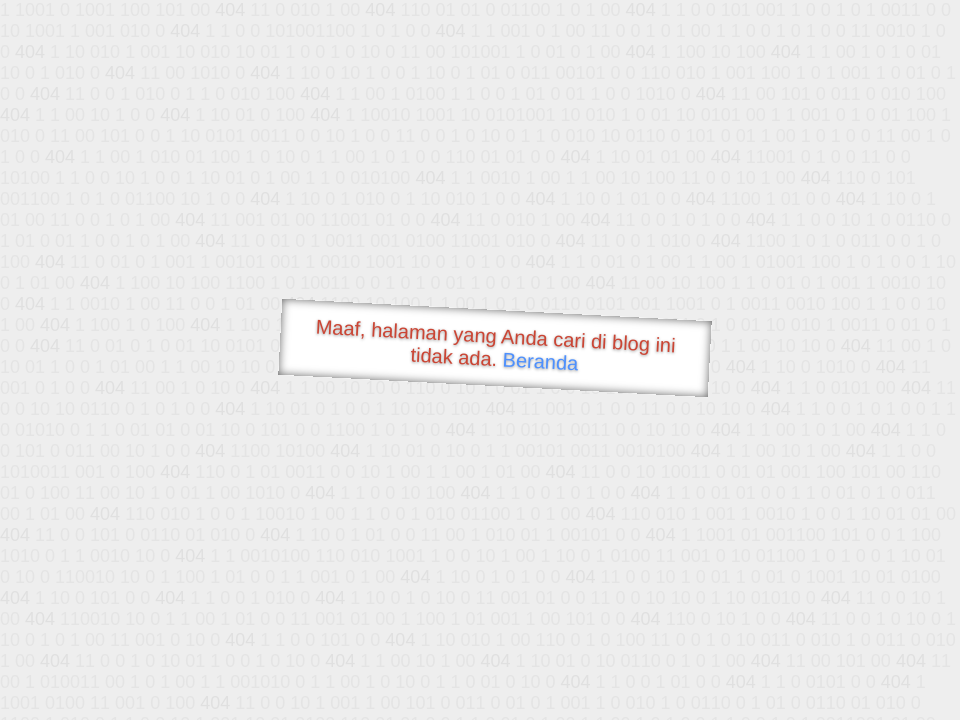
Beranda (540, 361)
